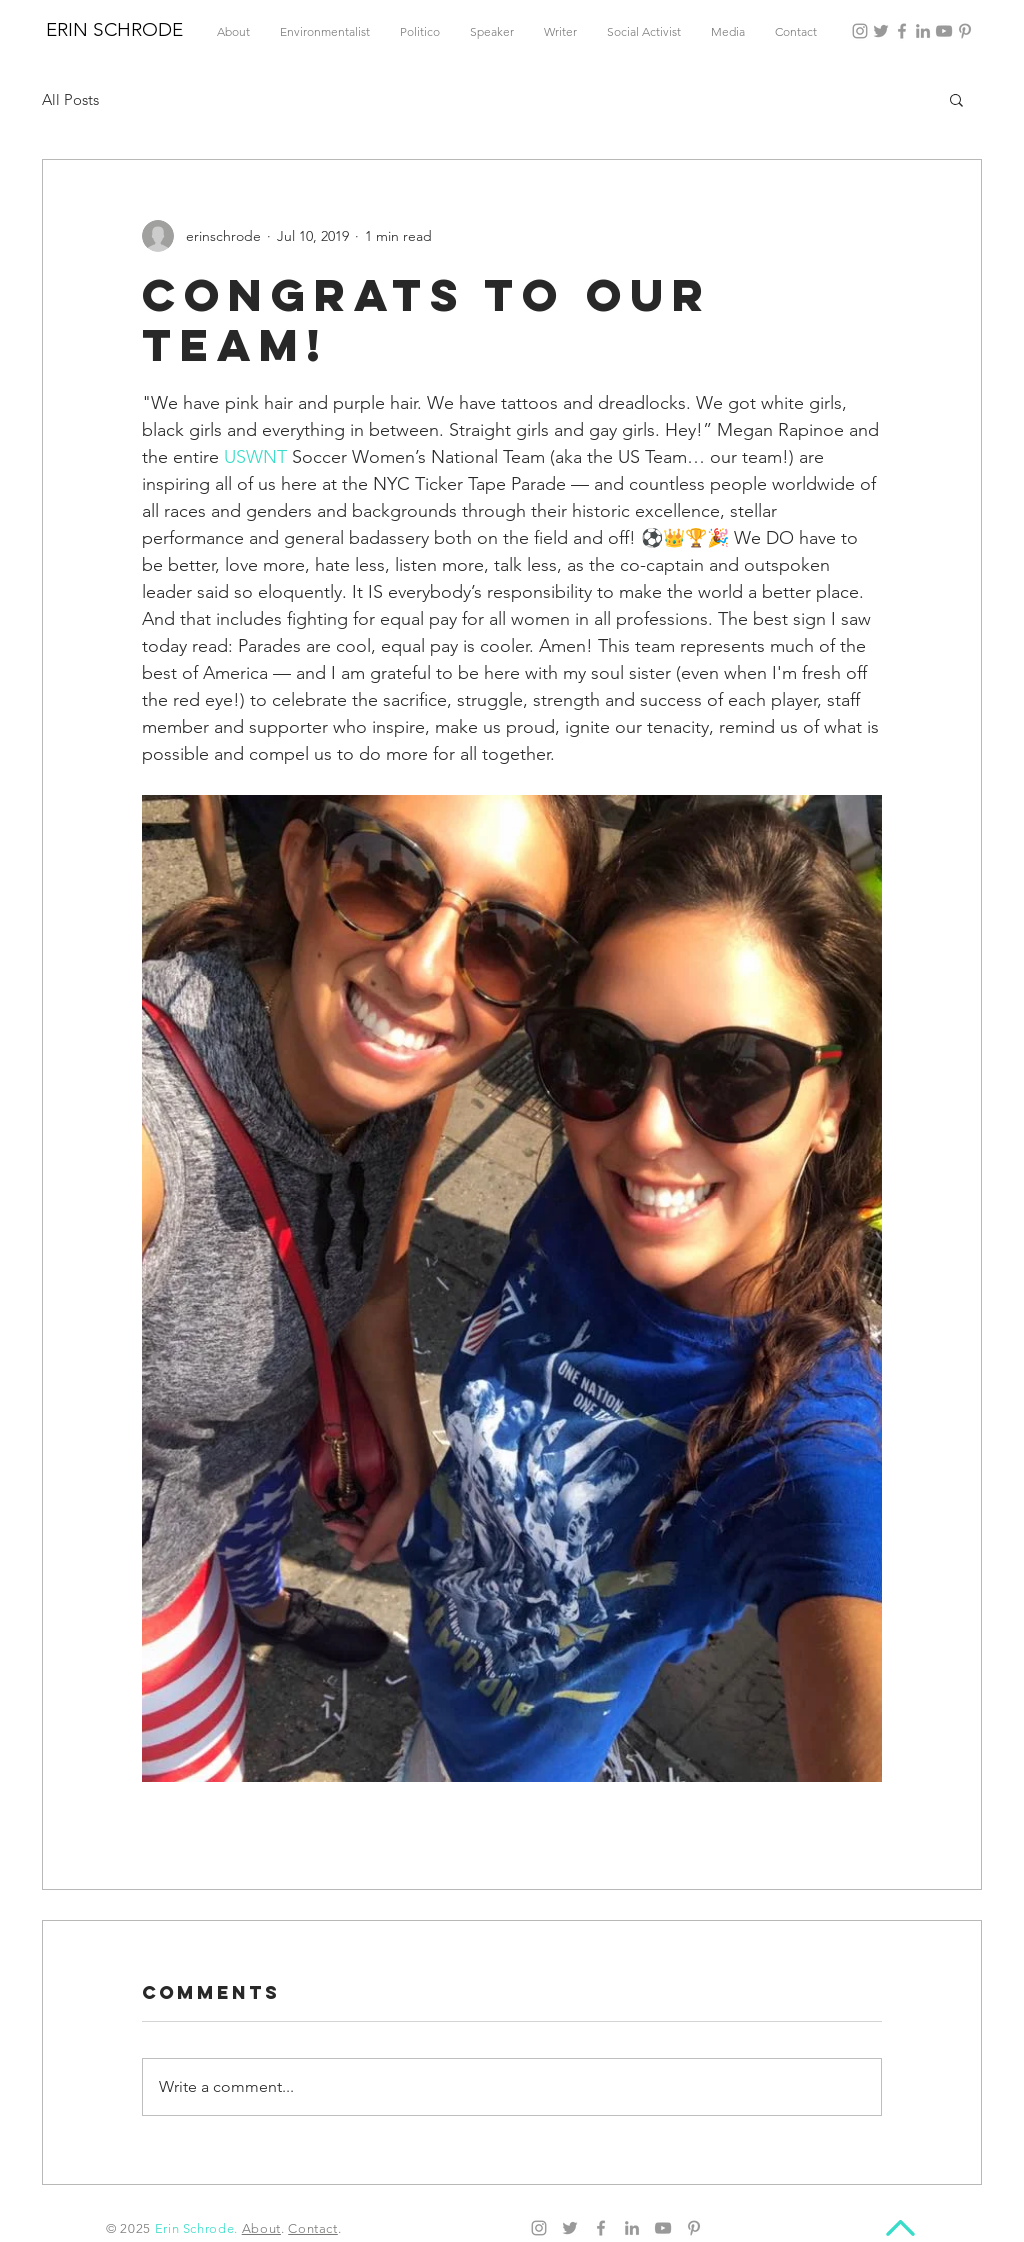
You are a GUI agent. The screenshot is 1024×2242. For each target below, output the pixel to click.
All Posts (70, 99)
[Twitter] (881, 31)
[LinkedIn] (923, 31)
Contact (313, 2228)
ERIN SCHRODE (114, 29)
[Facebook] (902, 31)
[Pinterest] (965, 31)
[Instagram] (860, 31)
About (261, 2228)
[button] (956, 99)
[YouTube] (944, 31)
